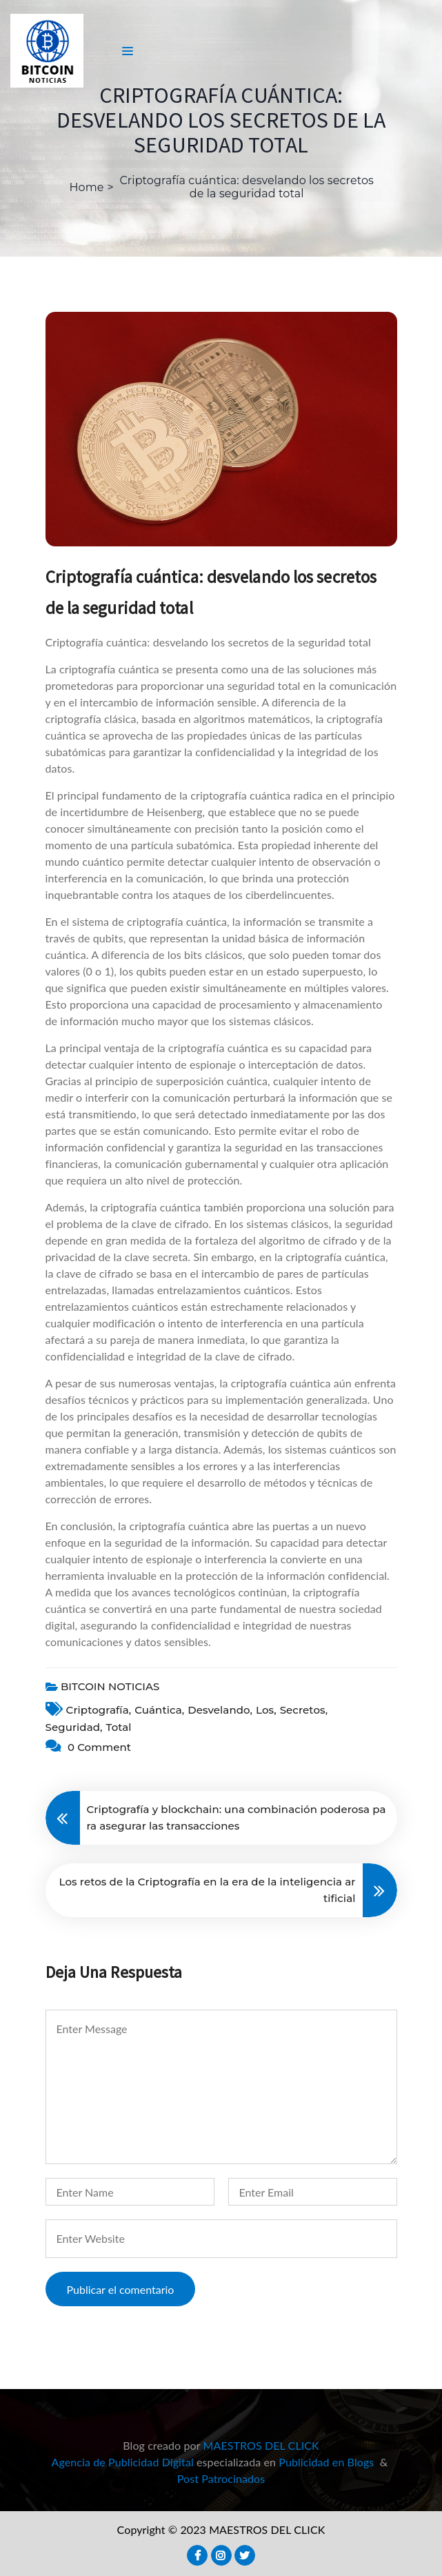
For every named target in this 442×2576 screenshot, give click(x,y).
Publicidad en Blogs (326, 2461)
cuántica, (159, 1709)
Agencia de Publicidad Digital (123, 2461)
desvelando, (220, 1709)
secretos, (304, 1709)
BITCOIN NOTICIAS (110, 1686)
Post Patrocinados (221, 2478)
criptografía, (99, 1709)
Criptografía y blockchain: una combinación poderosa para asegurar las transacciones (236, 1817)
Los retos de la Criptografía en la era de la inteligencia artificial (207, 1890)
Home (87, 187)
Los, (266, 1709)
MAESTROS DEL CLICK (261, 2445)
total (119, 1727)
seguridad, (74, 1727)
